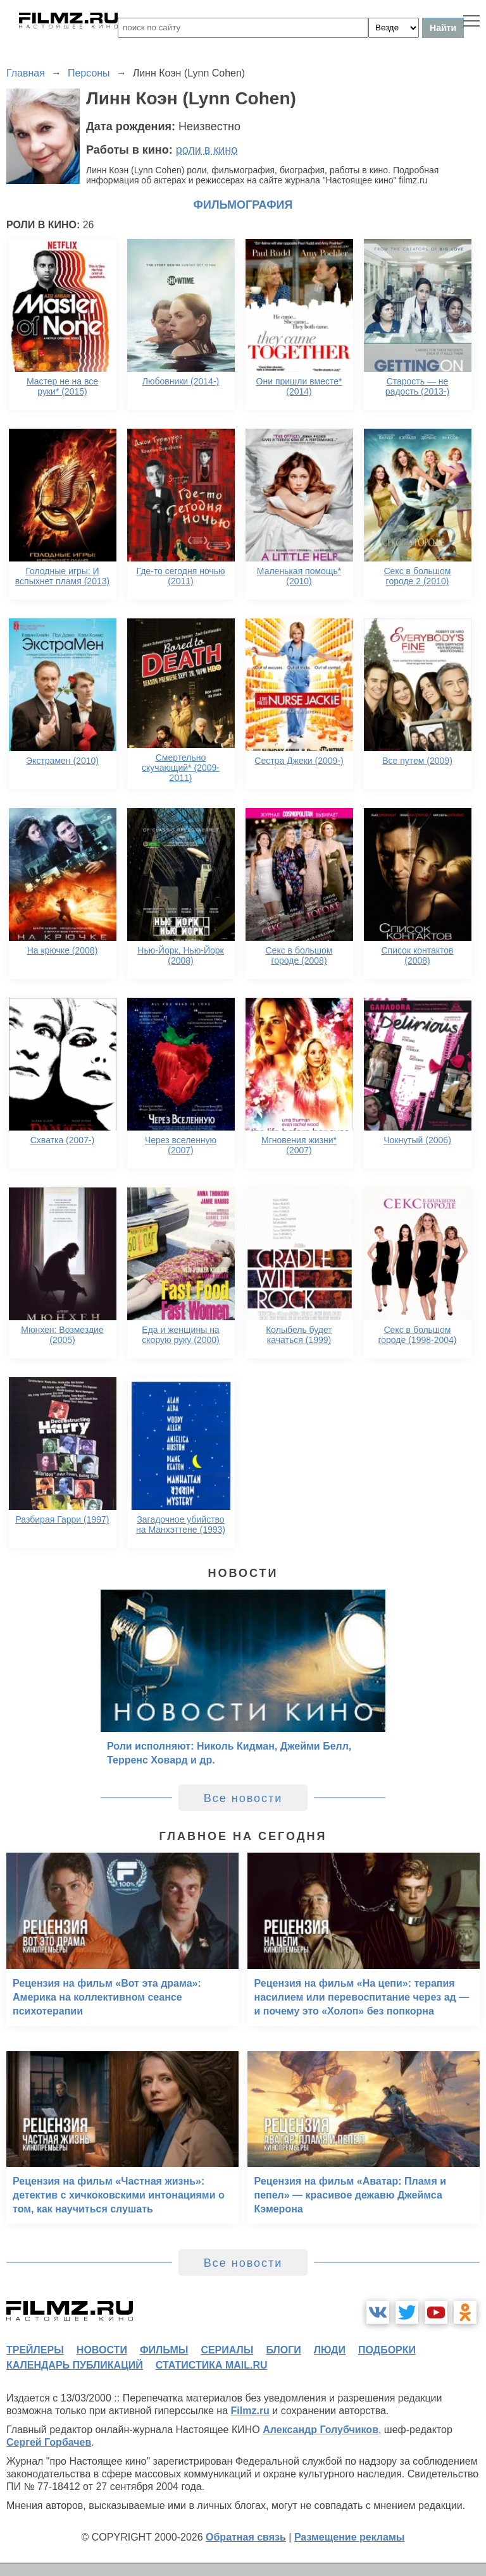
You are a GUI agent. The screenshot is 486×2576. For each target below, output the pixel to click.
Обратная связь (246, 2537)
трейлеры (35, 2350)
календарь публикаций (74, 2365)
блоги (283, 2350)
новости (102, 2350)
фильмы (164, 2350)
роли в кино (207, 150)
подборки (387, 2350)
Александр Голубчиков (320, 2429)
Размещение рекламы (349, 2537)
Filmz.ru (250, 2410)
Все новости (243, 1798)
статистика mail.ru (212, 2365)
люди (330, 2350)
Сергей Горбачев (48, 2442)
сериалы (227, 2350)
